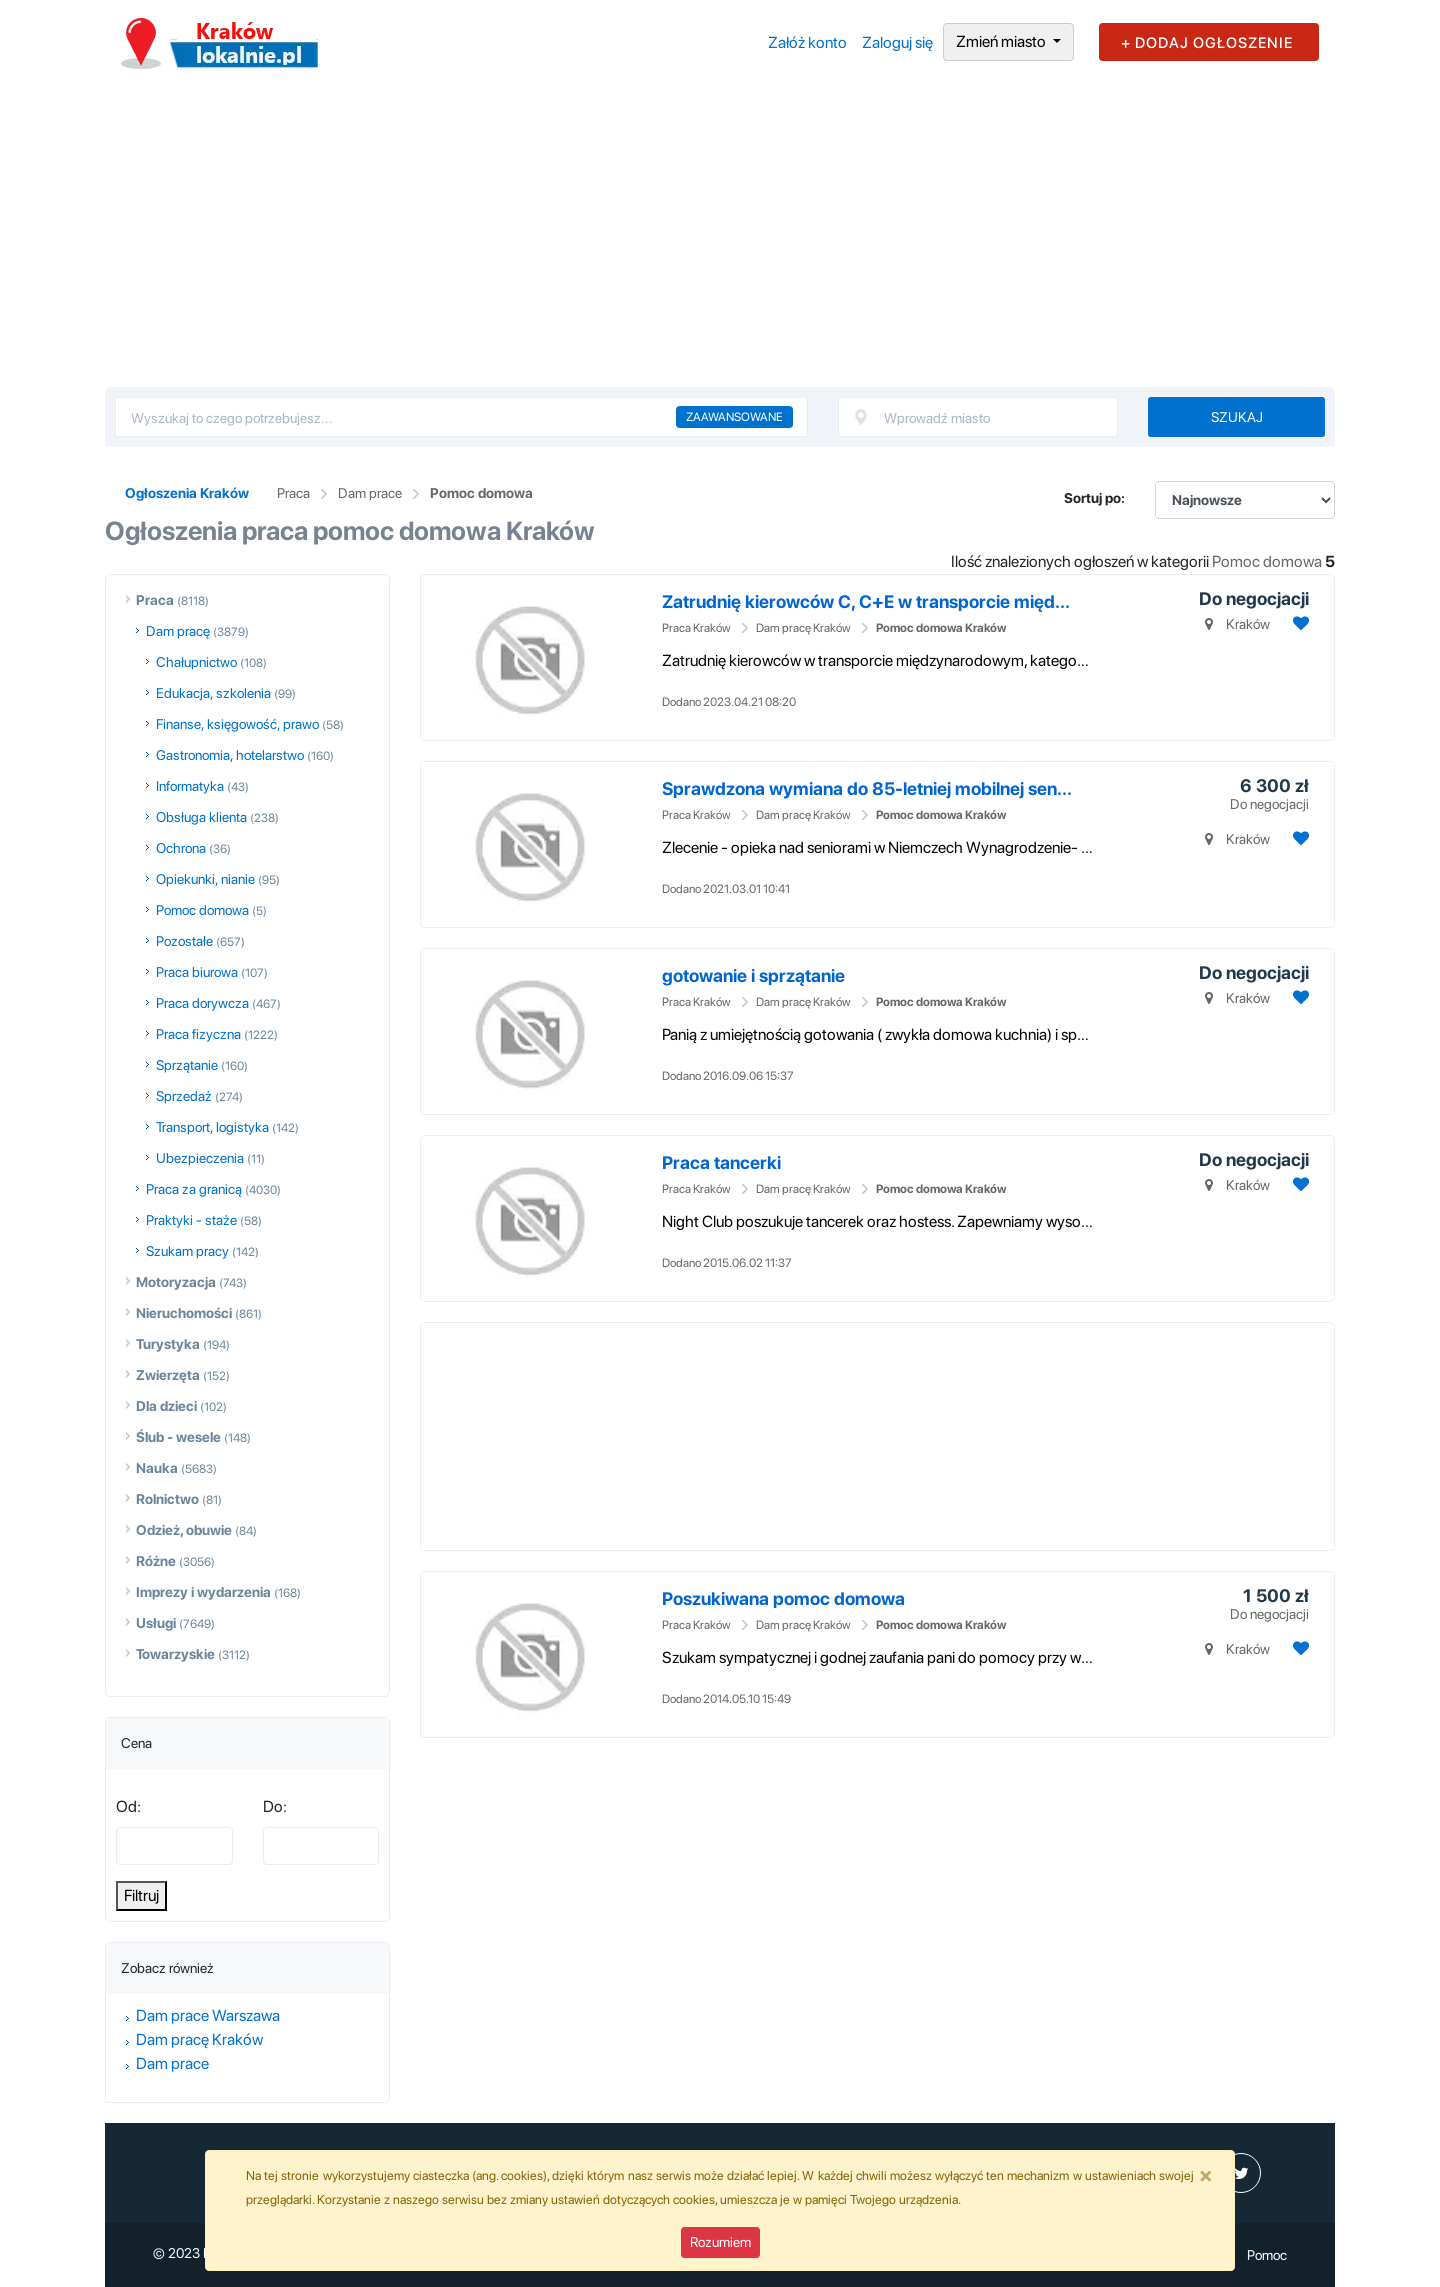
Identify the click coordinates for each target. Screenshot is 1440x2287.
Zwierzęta (168, 1375)
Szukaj (1237, 417)
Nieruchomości (184, 1313)
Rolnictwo (167, 1499)
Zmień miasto (1002, 41)
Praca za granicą (194, 1189)
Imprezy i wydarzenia (203, 1592)
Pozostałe (184, 941)
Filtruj (141, 1895)
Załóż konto (807, 42)
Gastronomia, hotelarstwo (230, 755)
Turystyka (168, 1344)
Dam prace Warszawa (208, 2015)
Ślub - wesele (178, 1437)
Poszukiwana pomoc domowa (783, 1598)
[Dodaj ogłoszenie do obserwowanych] (1298, 623)
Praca (293, 493)
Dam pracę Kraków (199, 2039)
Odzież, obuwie (184, 1530)
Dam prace (370, 493)
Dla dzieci (166, 1406)
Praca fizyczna (198, 1034)
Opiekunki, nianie (205, 879)
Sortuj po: (1094, 498)
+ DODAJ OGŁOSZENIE (1207, 43)
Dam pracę (178, 631)
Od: (128, 1806)
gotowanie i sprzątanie (753, 975)
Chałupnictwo (196, 662)
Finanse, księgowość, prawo (237, 724)
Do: (275, 1806)
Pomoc (1267, 2255)
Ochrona (181, 848)
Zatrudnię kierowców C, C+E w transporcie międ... (866, 601)
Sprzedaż (184, 1096)
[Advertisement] (720, 237)
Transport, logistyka (212, 1127)
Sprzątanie (187, 1065)
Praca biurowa (197, 972)
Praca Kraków (696, 628)
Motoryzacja (176, 1282)
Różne (156, 1561)
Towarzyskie (175, 1654)
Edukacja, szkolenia (213, 693)
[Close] (1206, 2175)
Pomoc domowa (481, 493)
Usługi (156, 1623)
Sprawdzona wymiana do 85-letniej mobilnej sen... (867, 788)
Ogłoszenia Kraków (187, 493)
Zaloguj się (897, 42)
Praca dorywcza (202, 1003)
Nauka (157, 1468)
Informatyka (190, 786)
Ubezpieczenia (200, 1158)
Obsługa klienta (201, 817)
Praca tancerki (721, 1162)
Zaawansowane (734, 417)
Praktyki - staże (191, 1220)
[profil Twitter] (1241, 2173)
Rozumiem (720, 2242)
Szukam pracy (187, 1251)
